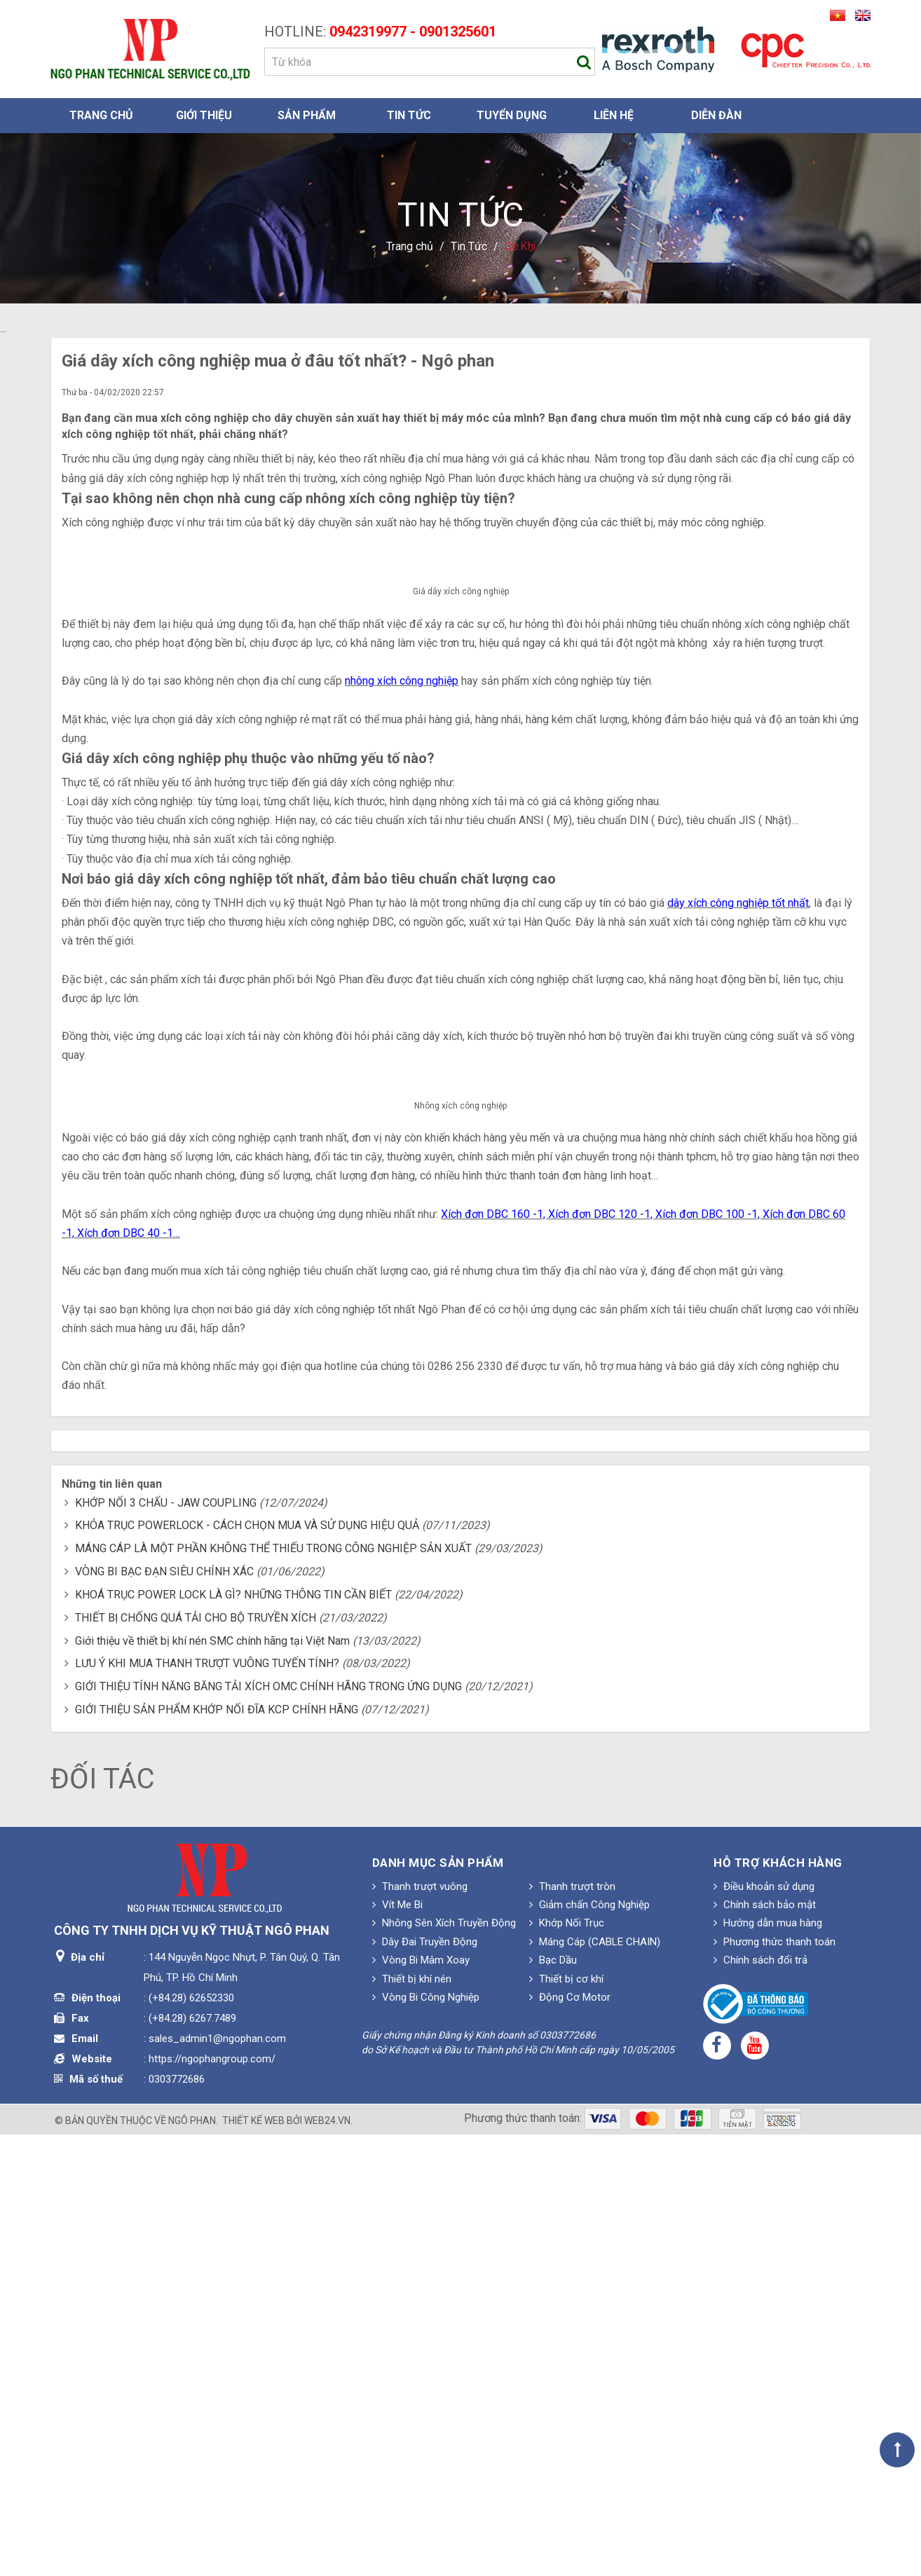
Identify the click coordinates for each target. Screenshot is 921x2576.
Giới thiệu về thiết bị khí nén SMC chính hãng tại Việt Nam (212, 2081)
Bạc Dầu (553, 2401)
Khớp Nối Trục (566, 2364)
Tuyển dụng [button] (512, 115)
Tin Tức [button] (409, 115)
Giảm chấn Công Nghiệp (589, 2346)
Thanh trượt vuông (420, 2327)
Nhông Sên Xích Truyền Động (444, 2364)
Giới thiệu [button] (204, 115)
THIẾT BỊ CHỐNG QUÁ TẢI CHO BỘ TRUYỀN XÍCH (195, 2058)
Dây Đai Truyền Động (424, 2382)
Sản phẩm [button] (307, 115)
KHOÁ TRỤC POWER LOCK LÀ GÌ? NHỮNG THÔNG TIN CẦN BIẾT (233, 2036)
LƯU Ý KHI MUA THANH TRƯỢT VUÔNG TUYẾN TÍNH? (207, 2104)
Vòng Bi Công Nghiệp (425, 2438)
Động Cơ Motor (569, 2438)
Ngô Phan (192, 2562)
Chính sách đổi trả (760, 2401)
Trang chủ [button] (101, 115)
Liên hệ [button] (614, 115)
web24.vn (327, 2562)
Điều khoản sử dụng (764, 2327)
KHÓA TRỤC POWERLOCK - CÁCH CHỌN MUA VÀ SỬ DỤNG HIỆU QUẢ (247, 1966)
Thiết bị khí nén (411, 2419)
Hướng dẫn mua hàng (768, 2364)
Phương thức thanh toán (774, 2382)
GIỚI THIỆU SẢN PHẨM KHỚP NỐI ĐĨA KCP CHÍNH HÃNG (216, 2151)
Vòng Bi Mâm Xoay (421, 2401)
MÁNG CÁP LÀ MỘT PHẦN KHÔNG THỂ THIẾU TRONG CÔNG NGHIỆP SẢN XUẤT (273, 1989)
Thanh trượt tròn (572, 2327)
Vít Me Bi (397, 2346)
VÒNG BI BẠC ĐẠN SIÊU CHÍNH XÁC (164, 2013)
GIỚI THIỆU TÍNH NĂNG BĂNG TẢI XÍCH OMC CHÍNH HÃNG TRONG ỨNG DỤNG (268, 2128)
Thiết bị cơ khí (566, 2419)
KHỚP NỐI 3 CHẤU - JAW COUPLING (166, 1943)
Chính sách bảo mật (765, 2346)
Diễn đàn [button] (716, 115)
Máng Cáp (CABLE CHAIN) (594, 2382)
